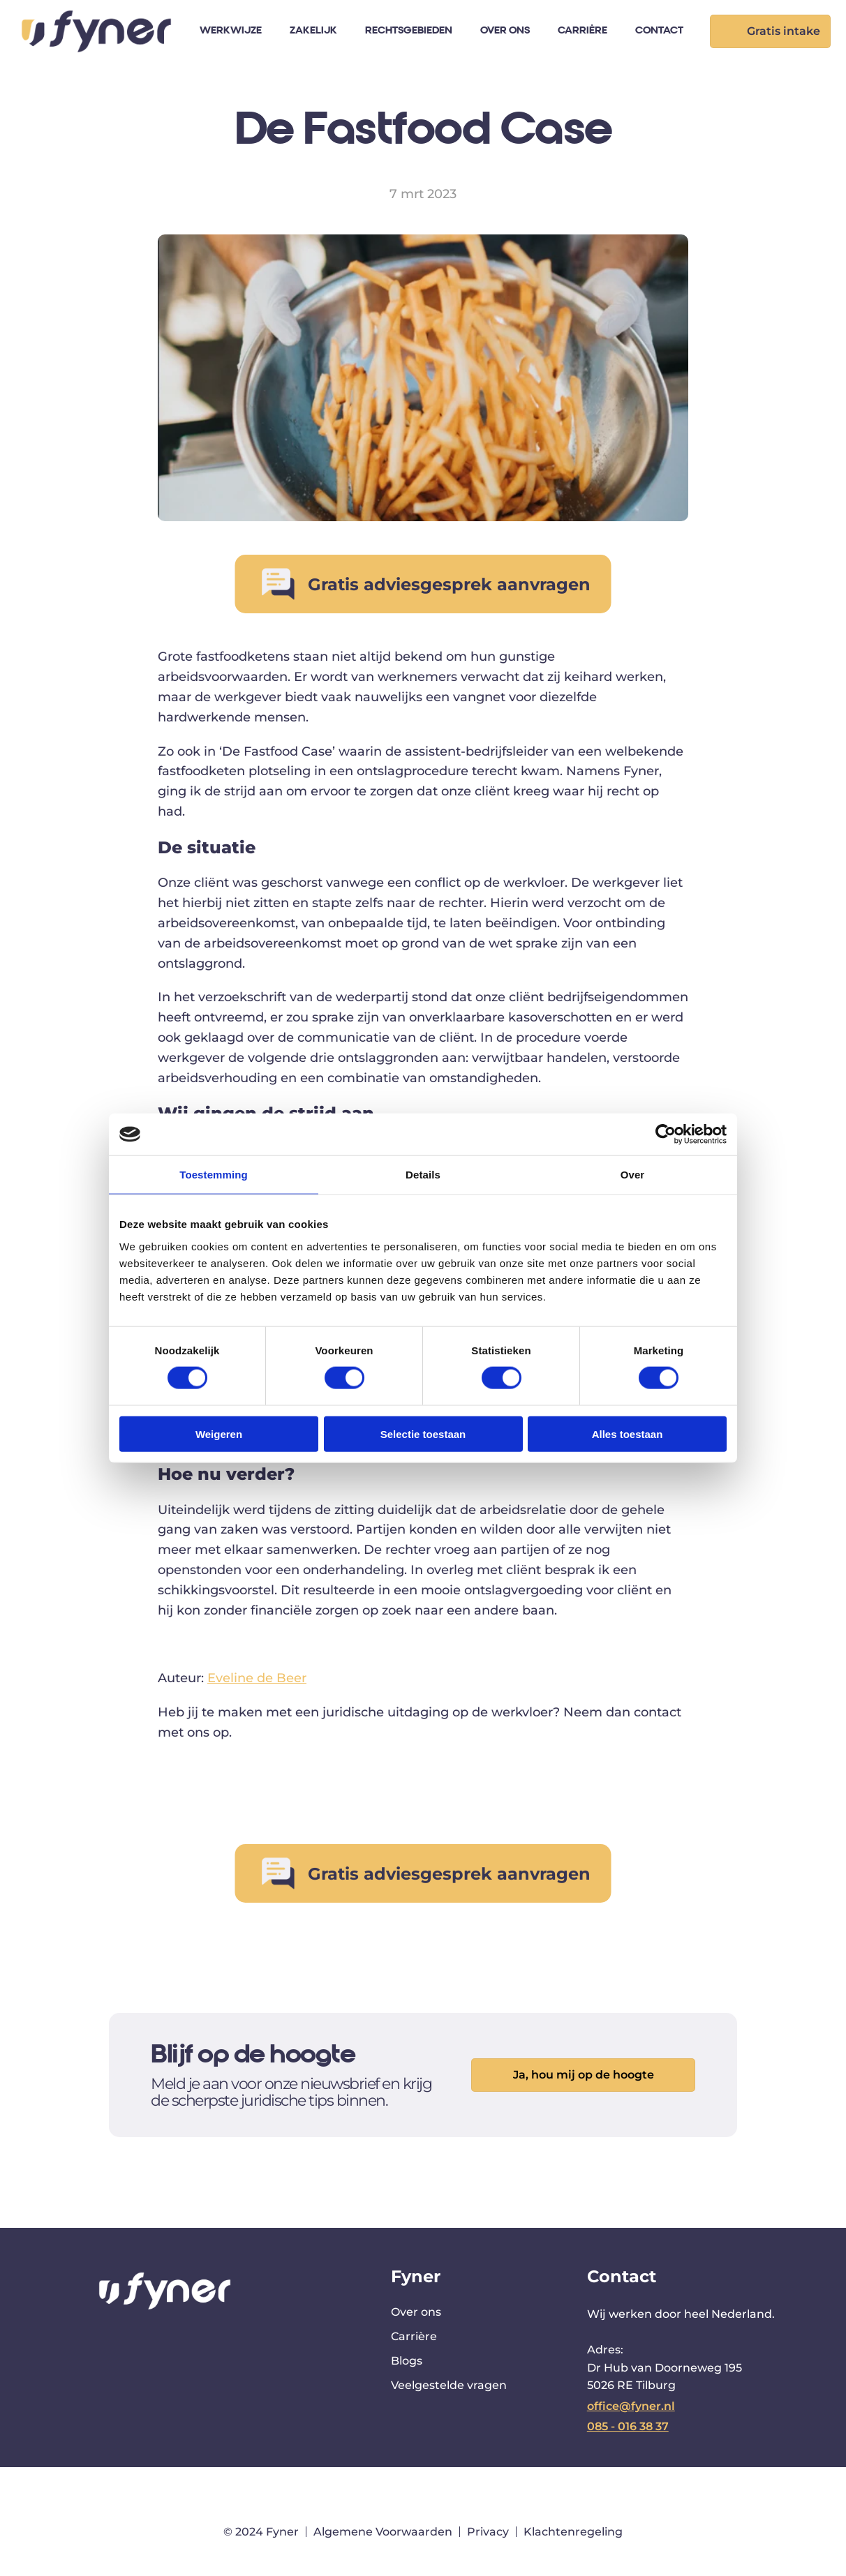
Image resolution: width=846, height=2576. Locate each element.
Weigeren (218, 1433)
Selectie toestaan (423, 1433)
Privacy (488, 2531)
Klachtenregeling (573, 2531)
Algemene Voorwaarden (382, 2531)
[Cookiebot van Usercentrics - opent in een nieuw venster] (665, 1134)
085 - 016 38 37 (628, 2426)
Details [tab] (423, 1175)
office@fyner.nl (631, 2406)
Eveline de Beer (256, 1678)
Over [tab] (633, 1175)
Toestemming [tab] (213, 1175)
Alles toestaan (627, 1433)
